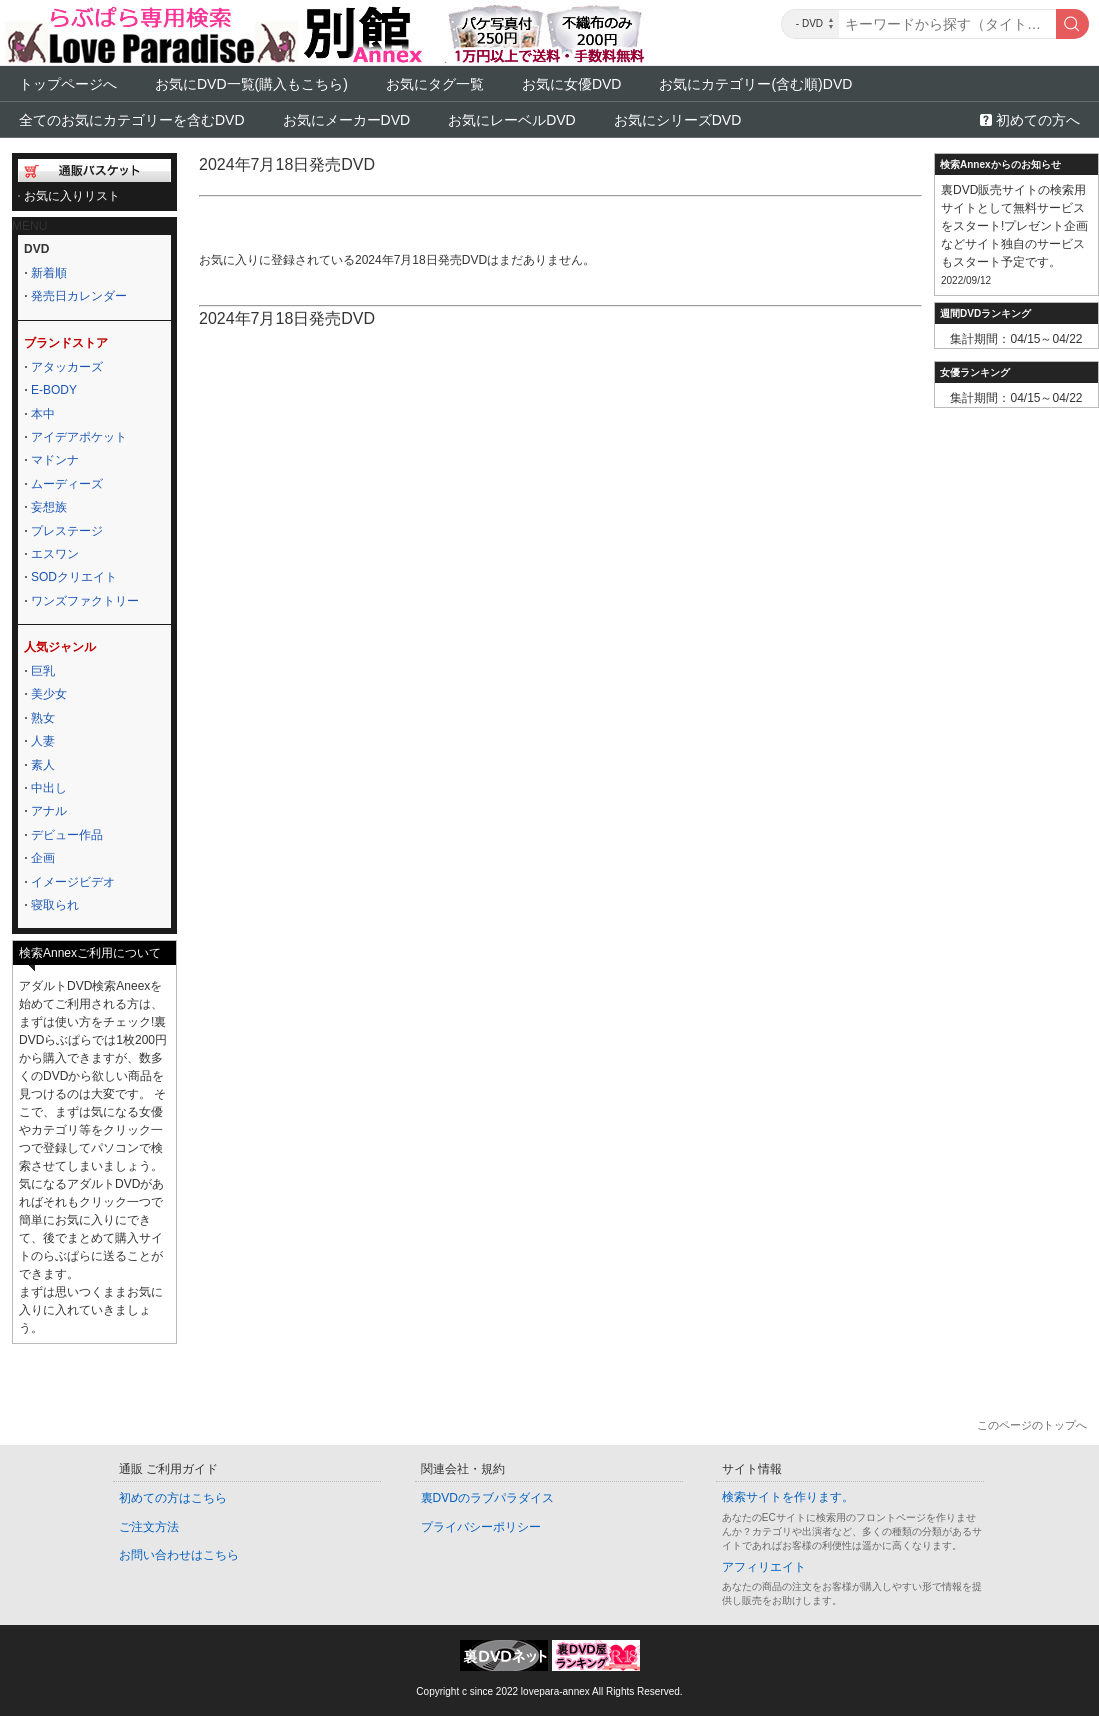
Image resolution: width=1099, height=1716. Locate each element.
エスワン (55, 554)
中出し (49, 788)
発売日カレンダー (79, 296)
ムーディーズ (67, 484)
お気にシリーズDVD (678, 120)
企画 (43, 858)
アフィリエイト (764, 1567)
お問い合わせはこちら (179, 1555)
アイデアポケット (79, 437)
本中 (43, 414)
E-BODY (54, 390)
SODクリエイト (74, 577)
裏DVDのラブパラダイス (487, 1498)
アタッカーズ (67, 367)
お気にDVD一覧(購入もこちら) (251, 84)
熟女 (43, 718)
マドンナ (55, 460)
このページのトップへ (1032, 1425)
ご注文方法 (149, 1527)
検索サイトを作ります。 (788, 1497)
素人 (43, 765)
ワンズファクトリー (85, 601)
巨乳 (43, 671)
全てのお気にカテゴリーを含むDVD (132, 120)
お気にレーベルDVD (512, 120)
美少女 (49, 694)
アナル (49, 811)
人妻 (43, 741)
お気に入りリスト (72, 196)
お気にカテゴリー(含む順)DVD (755, 84)
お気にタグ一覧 (435, 84)
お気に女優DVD (572, 84)
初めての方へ (1038, 120)
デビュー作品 (67, 835)
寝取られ (55, 905)
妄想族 (49, 507)
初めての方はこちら (173, 1498)
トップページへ (68, 84)
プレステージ (67, 531)
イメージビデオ (73, 882)
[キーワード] (947, 24)
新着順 (49, 273)
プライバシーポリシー (481, 1527)
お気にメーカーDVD (347, 120)
